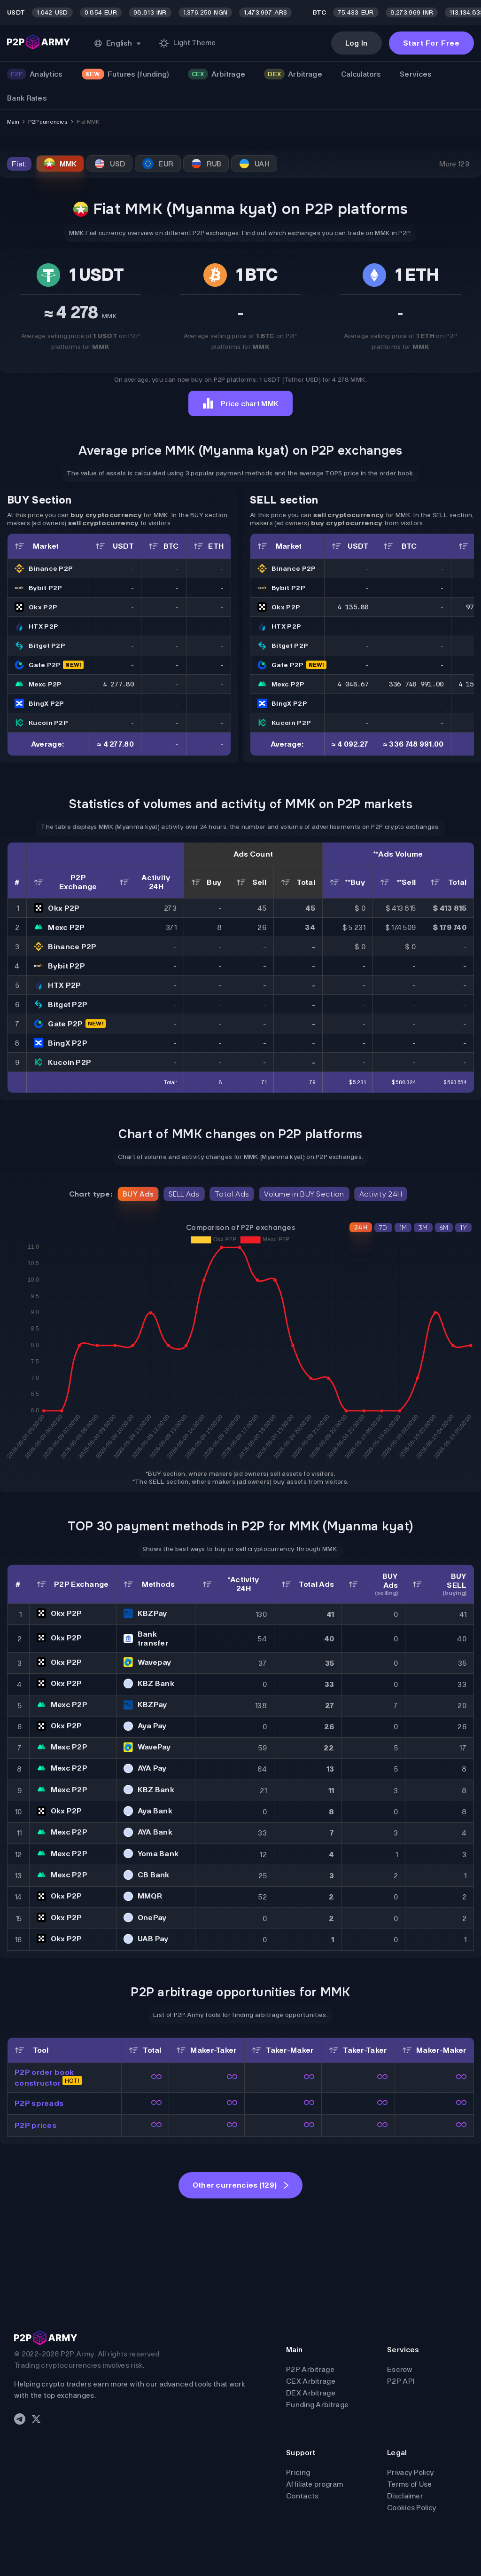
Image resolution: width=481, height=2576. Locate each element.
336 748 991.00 (416, 684)
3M (423, 1227)
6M (444, 1227)
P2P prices (35, 2125)
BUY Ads (138, 1194)
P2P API (400, 2381)
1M (403, 1227)
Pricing (298, 2472)
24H (360, 1227)
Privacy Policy (410, 2472)
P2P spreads (39, 2103)
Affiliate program (314, 2484)
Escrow (399, 2369)
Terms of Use (409, 2484)
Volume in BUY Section (304, 1194)
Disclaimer (405, 2495)
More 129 (454, 163)
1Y (463, 1227)
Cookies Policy (411, 2507)
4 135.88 (352, 607)
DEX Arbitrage (310, 2392)
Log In (356, 43)
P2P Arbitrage (310, 2369)
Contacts (302, 2495)
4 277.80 (118, 684)
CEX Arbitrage (310, 2381)
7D (383, 1227)
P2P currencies (47, 121)
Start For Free (431, 43)
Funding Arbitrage (317, 2404)
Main (13, 121)
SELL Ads (184, 1194)
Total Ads (232, 1194)
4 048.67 (352, 684)
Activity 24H (381, 1194)
